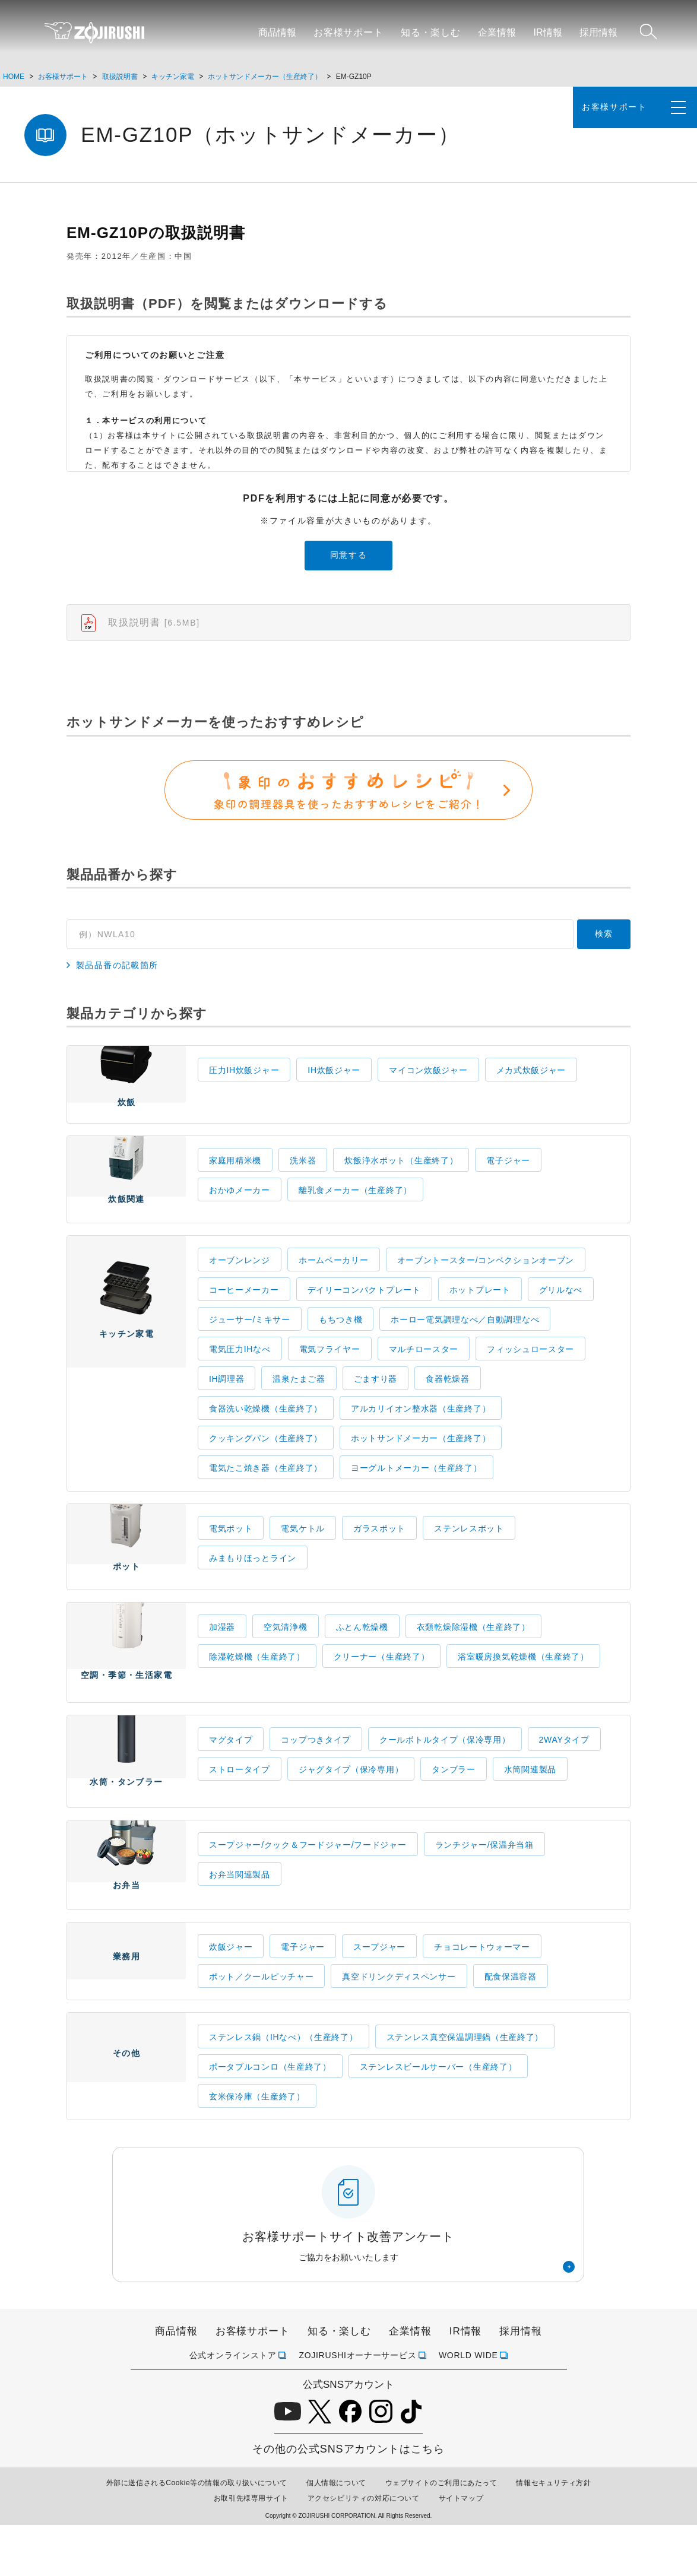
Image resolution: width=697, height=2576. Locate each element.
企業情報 (497, 32)
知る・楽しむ (431, 32)
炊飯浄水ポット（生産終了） (401, 1177)
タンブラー (454, 1807)
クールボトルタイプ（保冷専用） (445, 1777)
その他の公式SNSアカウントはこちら (348, 2501)
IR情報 (548, 32)
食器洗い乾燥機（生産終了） (265, 1432)
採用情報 (598, 32)
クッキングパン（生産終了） (265, 1462)
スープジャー (379, 1998)
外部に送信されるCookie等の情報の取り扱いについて (197, 2534)
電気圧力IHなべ (240, 1373)
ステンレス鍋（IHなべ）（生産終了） (283, 2088)
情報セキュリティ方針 (553, 2534)
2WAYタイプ (564, 1777)
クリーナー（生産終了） (382, 1687)
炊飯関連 (126, 1198)
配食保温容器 (510, 2028)
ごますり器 (376, 1402)
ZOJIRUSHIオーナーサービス (357, 2406)
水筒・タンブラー (126, 1800)
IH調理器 (227, 1402)
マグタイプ (231, 1777)
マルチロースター (424, 1373)
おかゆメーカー (239, 1207)
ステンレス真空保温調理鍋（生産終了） (465, 2088)
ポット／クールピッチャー (261, 2028)
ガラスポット (379, 1552)
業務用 (126, 2018)
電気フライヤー (329, 1373)
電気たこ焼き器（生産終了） (265, 1491)
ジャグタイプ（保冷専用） (351, 1807)
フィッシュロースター (530, 1373)
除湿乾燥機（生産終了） (257, 1687)
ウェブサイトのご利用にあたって (441, 2534)
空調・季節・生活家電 (126, 1685)
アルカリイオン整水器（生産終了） (420, 1432)
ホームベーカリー (334, 1284)
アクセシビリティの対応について (364, 2550)
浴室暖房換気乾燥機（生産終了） (523, 1687)
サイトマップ (461, 2550)
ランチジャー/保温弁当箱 (484, 1889)
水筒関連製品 (530, 1807)
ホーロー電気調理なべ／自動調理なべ (465, 1343)
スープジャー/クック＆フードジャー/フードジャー (308, 1889)
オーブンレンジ (239, 1284)
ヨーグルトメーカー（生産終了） (416, 1491)
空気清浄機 (286, 1658)
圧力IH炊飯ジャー (244, 1080)
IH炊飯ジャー (334, 1080)
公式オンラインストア (233, 2406)
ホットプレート (480, 1313)
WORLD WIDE (468, 2406)
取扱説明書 (120, 76)
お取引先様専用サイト (251, 2550)
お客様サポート (348, 32)
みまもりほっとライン (252, 1582)
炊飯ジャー (231, 1998)
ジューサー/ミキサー (249, 1343)
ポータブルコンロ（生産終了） (270, 2118)
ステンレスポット (469, 1552)
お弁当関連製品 (239, 1919)
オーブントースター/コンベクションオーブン (486, 1284)
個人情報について (336, 2534)
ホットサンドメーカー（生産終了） (265, 76)
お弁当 (126, 1911)
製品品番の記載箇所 (117, 976)
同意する (348, 555)
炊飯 (126, 1096)
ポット (126, 1572)
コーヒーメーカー (244, 1313)
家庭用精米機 (235, 1177)
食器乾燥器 (448, 1402)
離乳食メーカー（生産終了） (355, 1207)
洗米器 (303, 1177)
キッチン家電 (172, 76)
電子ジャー (508, 1177)
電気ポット (231, 1552)
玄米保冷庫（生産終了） (257, 2148)
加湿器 (222, 1658)
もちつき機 (341, 1343)
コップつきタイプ (316, 1777)
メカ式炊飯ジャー (531, 1080)
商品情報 (277, 32)
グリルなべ (561, 1313)
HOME (13, 76)
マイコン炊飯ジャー (428, 1080)
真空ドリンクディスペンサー (398, 2028)
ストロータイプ (239, 1807)
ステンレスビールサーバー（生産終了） (438, 2118)
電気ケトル (303, 1552)
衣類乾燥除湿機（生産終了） (473, 1658)
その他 (126, 2123)
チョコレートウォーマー (482, 1998)
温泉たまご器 (299, 1402)
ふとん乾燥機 (362, 1658)
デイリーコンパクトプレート (364, 1313)
